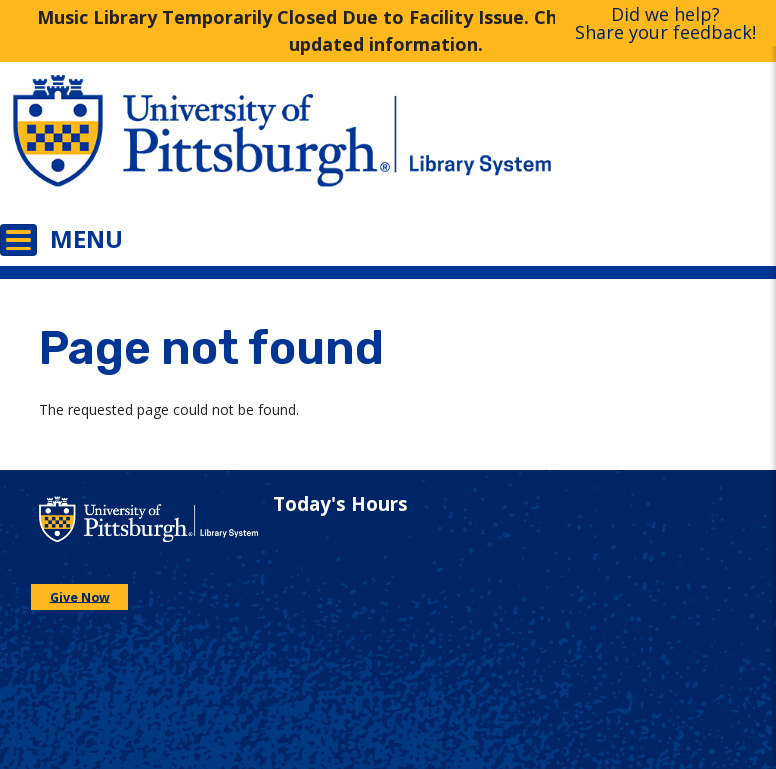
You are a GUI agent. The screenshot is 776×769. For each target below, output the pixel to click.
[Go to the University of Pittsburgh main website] (194, 145)
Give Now (80, 596)
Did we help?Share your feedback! (665, 23)
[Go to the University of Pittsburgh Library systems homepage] (582, 145)
